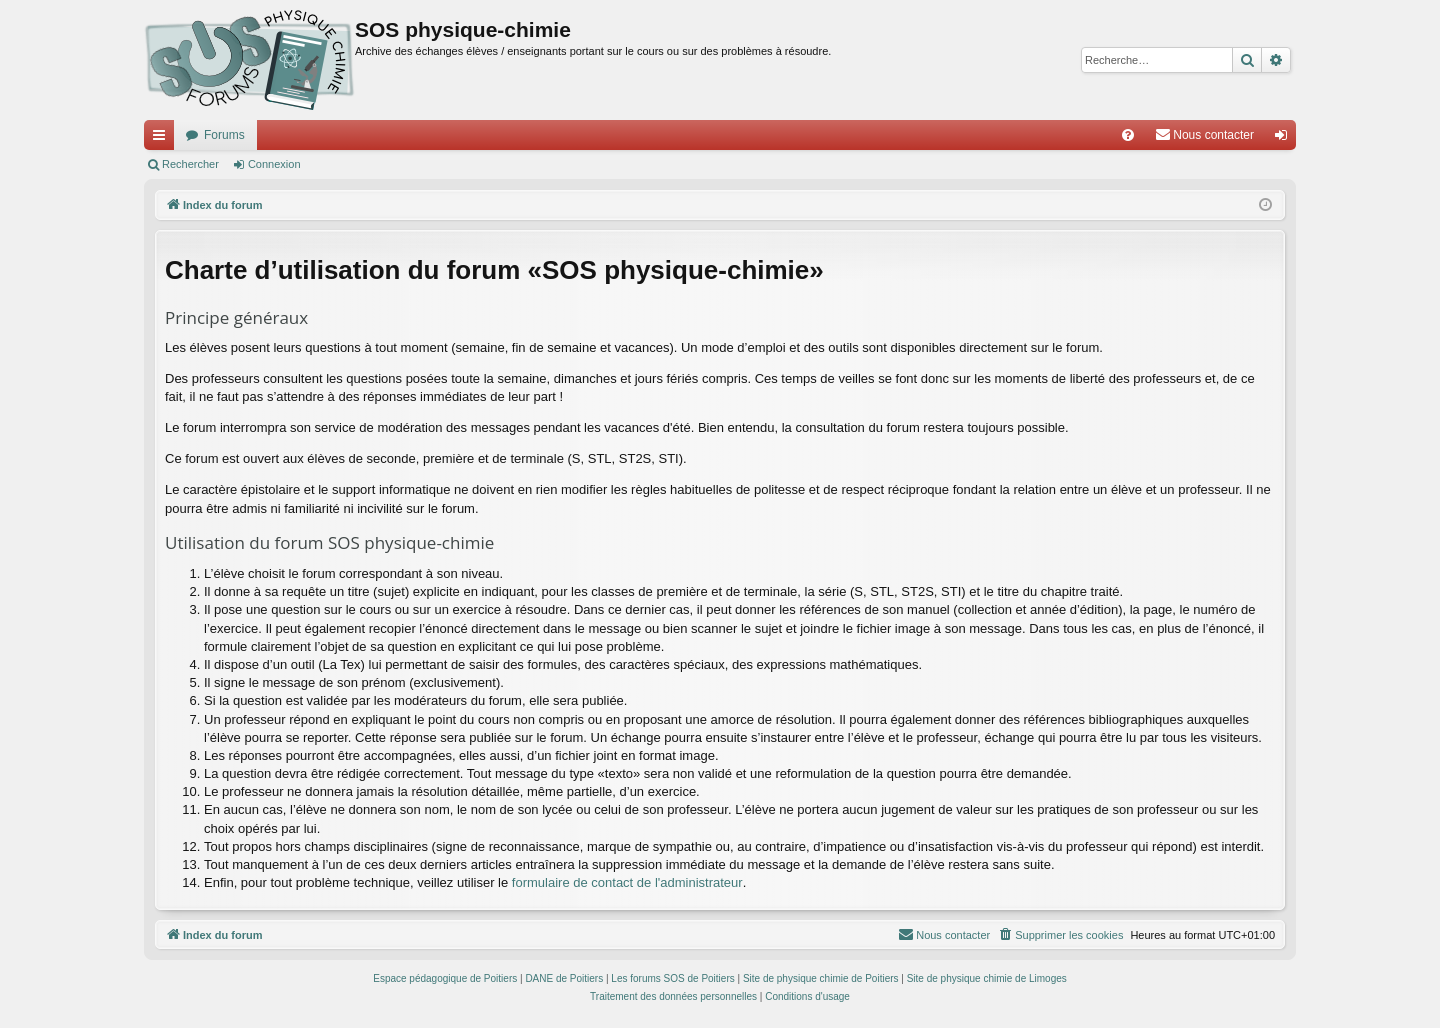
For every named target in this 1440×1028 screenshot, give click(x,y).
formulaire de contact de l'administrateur (627, 882)
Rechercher (190, 164)
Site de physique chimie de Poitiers (821, 978)
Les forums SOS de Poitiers (672, 978)
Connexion (274, 164)
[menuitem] (1128, 135)
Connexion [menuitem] (1285, 139)
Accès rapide (163, 139)
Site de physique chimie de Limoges (987, 978)
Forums (224, 135)
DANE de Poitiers (564, 978)
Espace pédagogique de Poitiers (445, 978)
